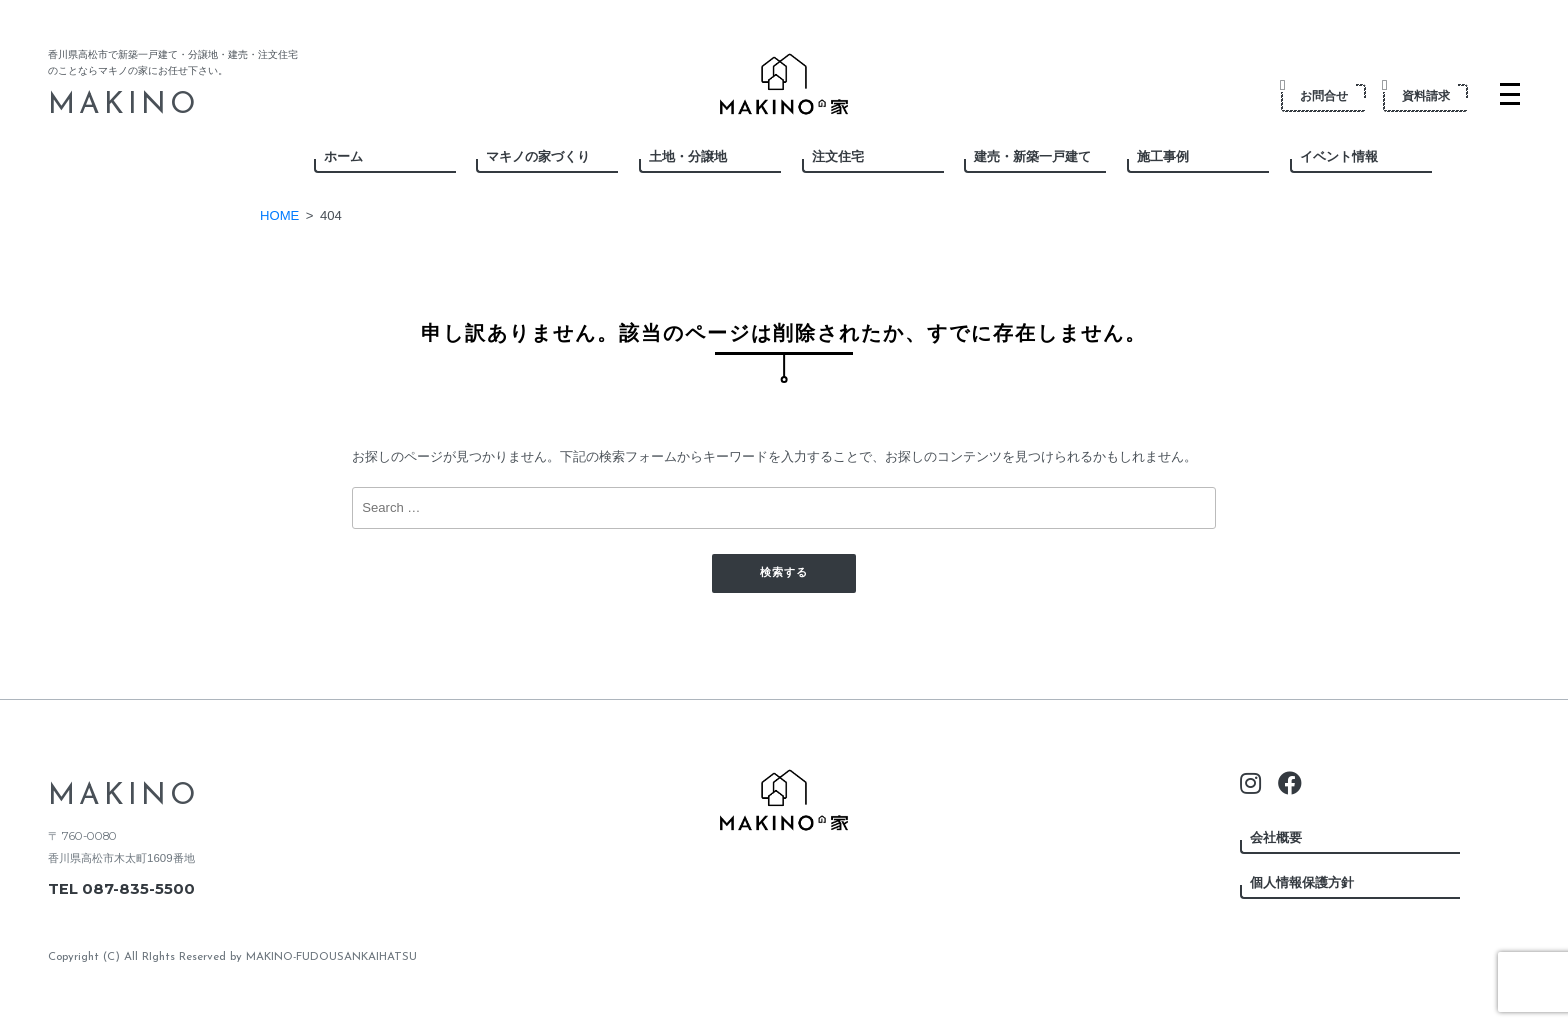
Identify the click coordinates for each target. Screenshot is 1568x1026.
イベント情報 (1339, 156)
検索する (784, 573)
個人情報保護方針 (1302, 882)
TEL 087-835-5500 (121, 889)
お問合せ (1315, 95)
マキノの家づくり (538, 156)
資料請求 (1417, 95)
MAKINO (123, 105)
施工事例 (1163, 156)
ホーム (343, 156)
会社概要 (1276, 837)
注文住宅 (838, 156)
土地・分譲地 (688, 156)
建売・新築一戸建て (1032, 156)
